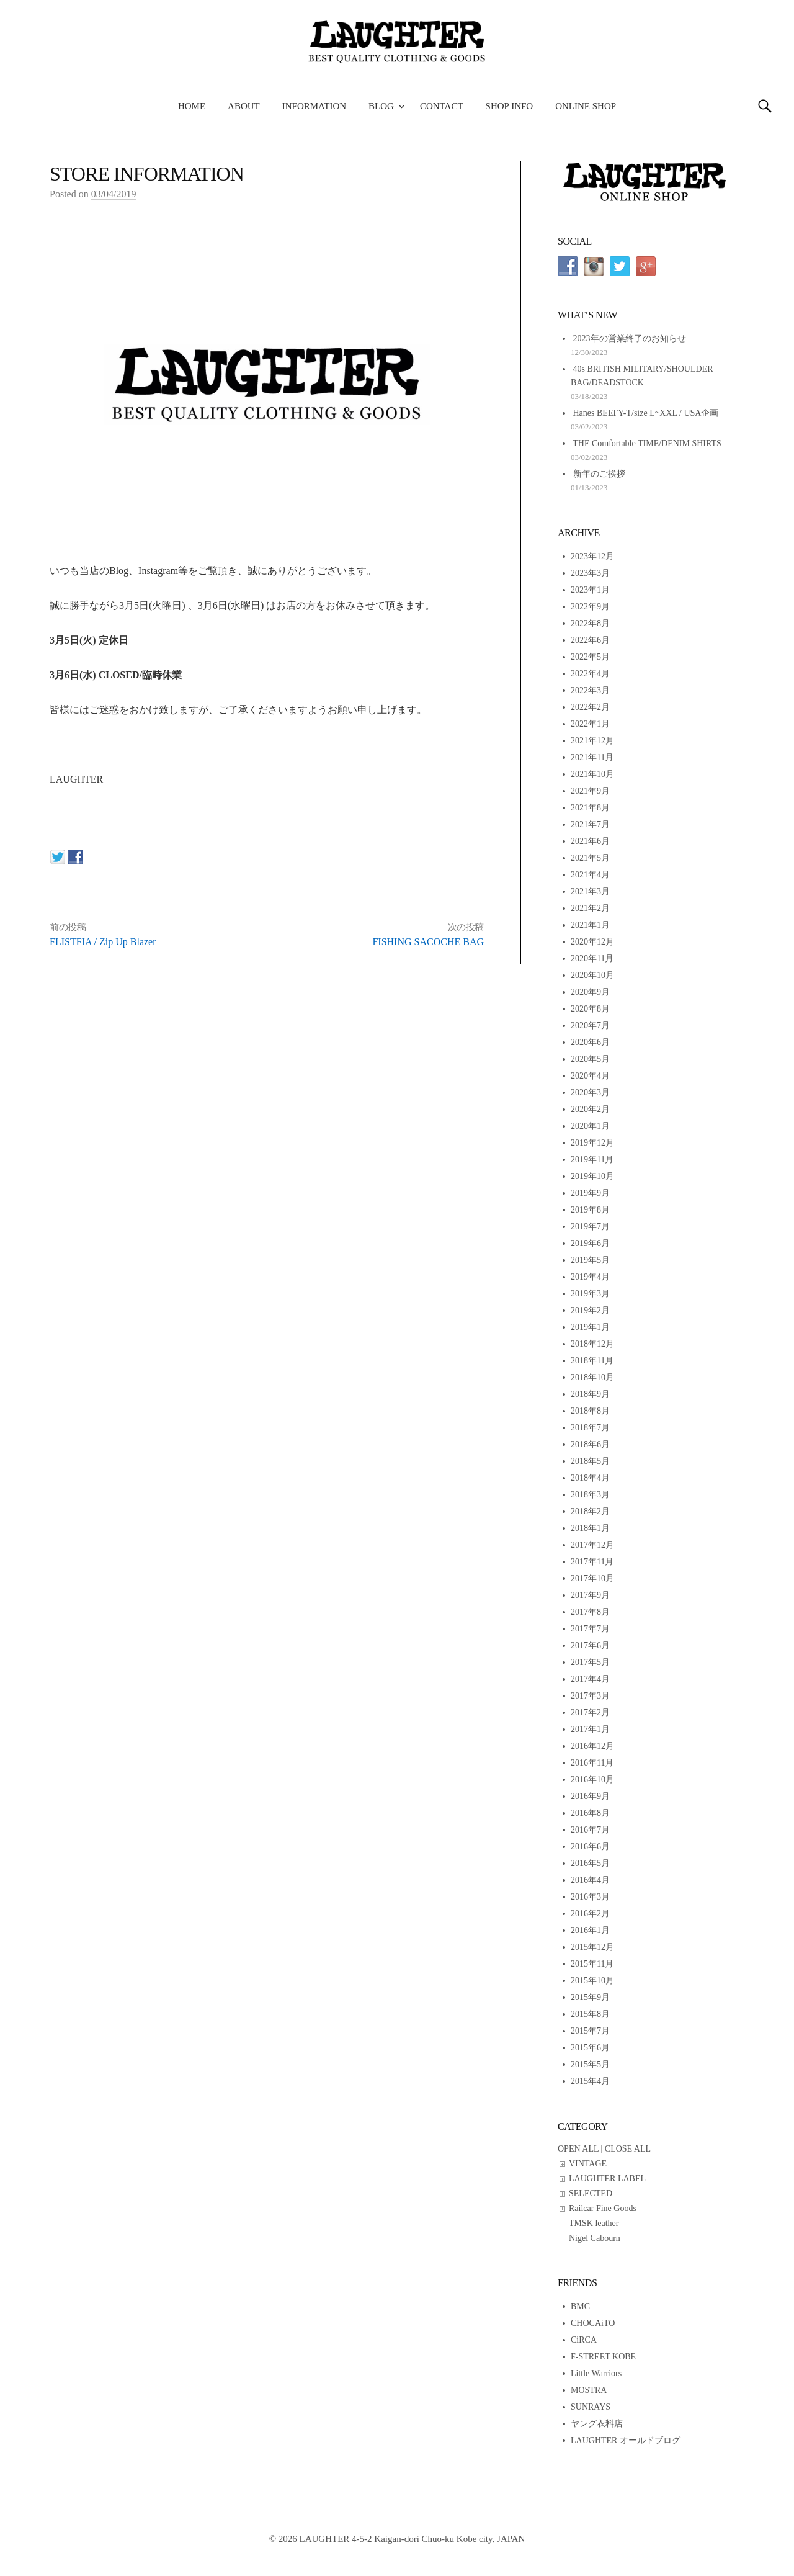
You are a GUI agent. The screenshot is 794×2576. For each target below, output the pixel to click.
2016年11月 (592, 1762)
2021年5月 (590, 858)
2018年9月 (590, 1394)
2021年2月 (590, 908)
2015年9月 (590, 1997)
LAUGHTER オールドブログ (625, 2440)
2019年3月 (590, 1293)
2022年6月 (590, 640)
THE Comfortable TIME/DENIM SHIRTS (647, 443)
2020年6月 (590, 1042)
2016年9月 (590, 1796)
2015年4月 (590, 2081)
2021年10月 (592, 774)
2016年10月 (592, 1779)
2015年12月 (592, 1947)
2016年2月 (590, 1913)
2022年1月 (590, 724)
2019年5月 (590, 1260)
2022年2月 (590, 707)
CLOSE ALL (628, 2148)
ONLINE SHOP (585, 106)
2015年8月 (590, 2014)
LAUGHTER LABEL (607, 2178)
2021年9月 (590, 791)
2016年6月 (590, 1846)
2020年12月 (592, 941)
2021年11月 (592, 757)
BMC (580, 2306)
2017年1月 (590, 1729)
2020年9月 (590, 992)
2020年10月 (592, 975)
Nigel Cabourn (594, 2238)
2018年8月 (590, 1411)
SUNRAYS (590, 2407)
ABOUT (244, 106)
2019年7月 (590, 1226)
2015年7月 (590, 2030)
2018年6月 (590, 1444)
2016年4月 (590, 1880)
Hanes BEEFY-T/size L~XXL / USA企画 (646, 413)
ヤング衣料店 (597, 2423)
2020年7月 (590, 1025)
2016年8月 (590, 1813)
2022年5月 (590, 657)
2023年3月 (590, 573)
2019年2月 (590, 1310)
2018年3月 (590, 1494)
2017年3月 (590, 1695)
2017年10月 (592, 1578)
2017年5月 (590, 1662)
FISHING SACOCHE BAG (428, 941)
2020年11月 (592, 958)
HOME (191, 106)
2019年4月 (590, 1276)
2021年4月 (590, 874)
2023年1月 (590, 590)
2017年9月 (590, 1595)
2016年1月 (590, 1930)
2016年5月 (590, 1863)
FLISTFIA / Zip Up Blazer (103, 941)
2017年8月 (590, 1612)
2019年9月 (590, 1193)
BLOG (381, 106)
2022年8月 (590, 623)
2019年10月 (592, 1176)
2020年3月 (590, 1092)
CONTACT (441, 106)
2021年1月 (590, 925)
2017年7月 (590, 1628)
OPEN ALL (578, 2148)
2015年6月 (590, 2047)
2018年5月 (590, 1461)
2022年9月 (590, 606)
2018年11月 (592, 1360)
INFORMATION (314, 106)
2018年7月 (590, 1427)
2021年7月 (590, 824)
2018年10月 (592, 1377)
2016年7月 (590, 1829)
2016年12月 (592, 1746)
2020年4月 (590, 1075)
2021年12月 (592, 740)
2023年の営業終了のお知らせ (629, 338)
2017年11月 (592, 1561)
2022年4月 (590, 673)
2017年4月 (590, 1679)
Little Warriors (596, 2373)
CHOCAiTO (593, 2323)
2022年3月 (590, 690)
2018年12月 (592, 1344)
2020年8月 (590, 1008)
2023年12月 (592, 556)
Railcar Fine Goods (602, 2208)
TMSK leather (593, 2223)
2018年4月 (590, 1478)
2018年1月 (590, 1528)
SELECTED (590, 2193)
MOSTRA (589, 2390)
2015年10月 (592, 1980)
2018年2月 (590, 1511)
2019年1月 (590, 1327)
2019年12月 (592, 1142)
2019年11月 (592, 1159)
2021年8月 (590, 807)
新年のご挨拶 (599, 473)
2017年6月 (590, 1645)
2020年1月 (590, 1126)
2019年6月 (590, 1243)
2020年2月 (590, 1109)
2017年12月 (592, 1545)
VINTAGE (588, 2163)
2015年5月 (590, 2064)
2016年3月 (590, 1896)
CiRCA (584, 2340)
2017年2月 (590, 1712)
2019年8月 (590, 1209)
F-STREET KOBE (603, 2356)
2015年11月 (592, 1963)
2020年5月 (590, 1059)
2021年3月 (590, 891)
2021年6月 (590, 841)
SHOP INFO (509, 106)
